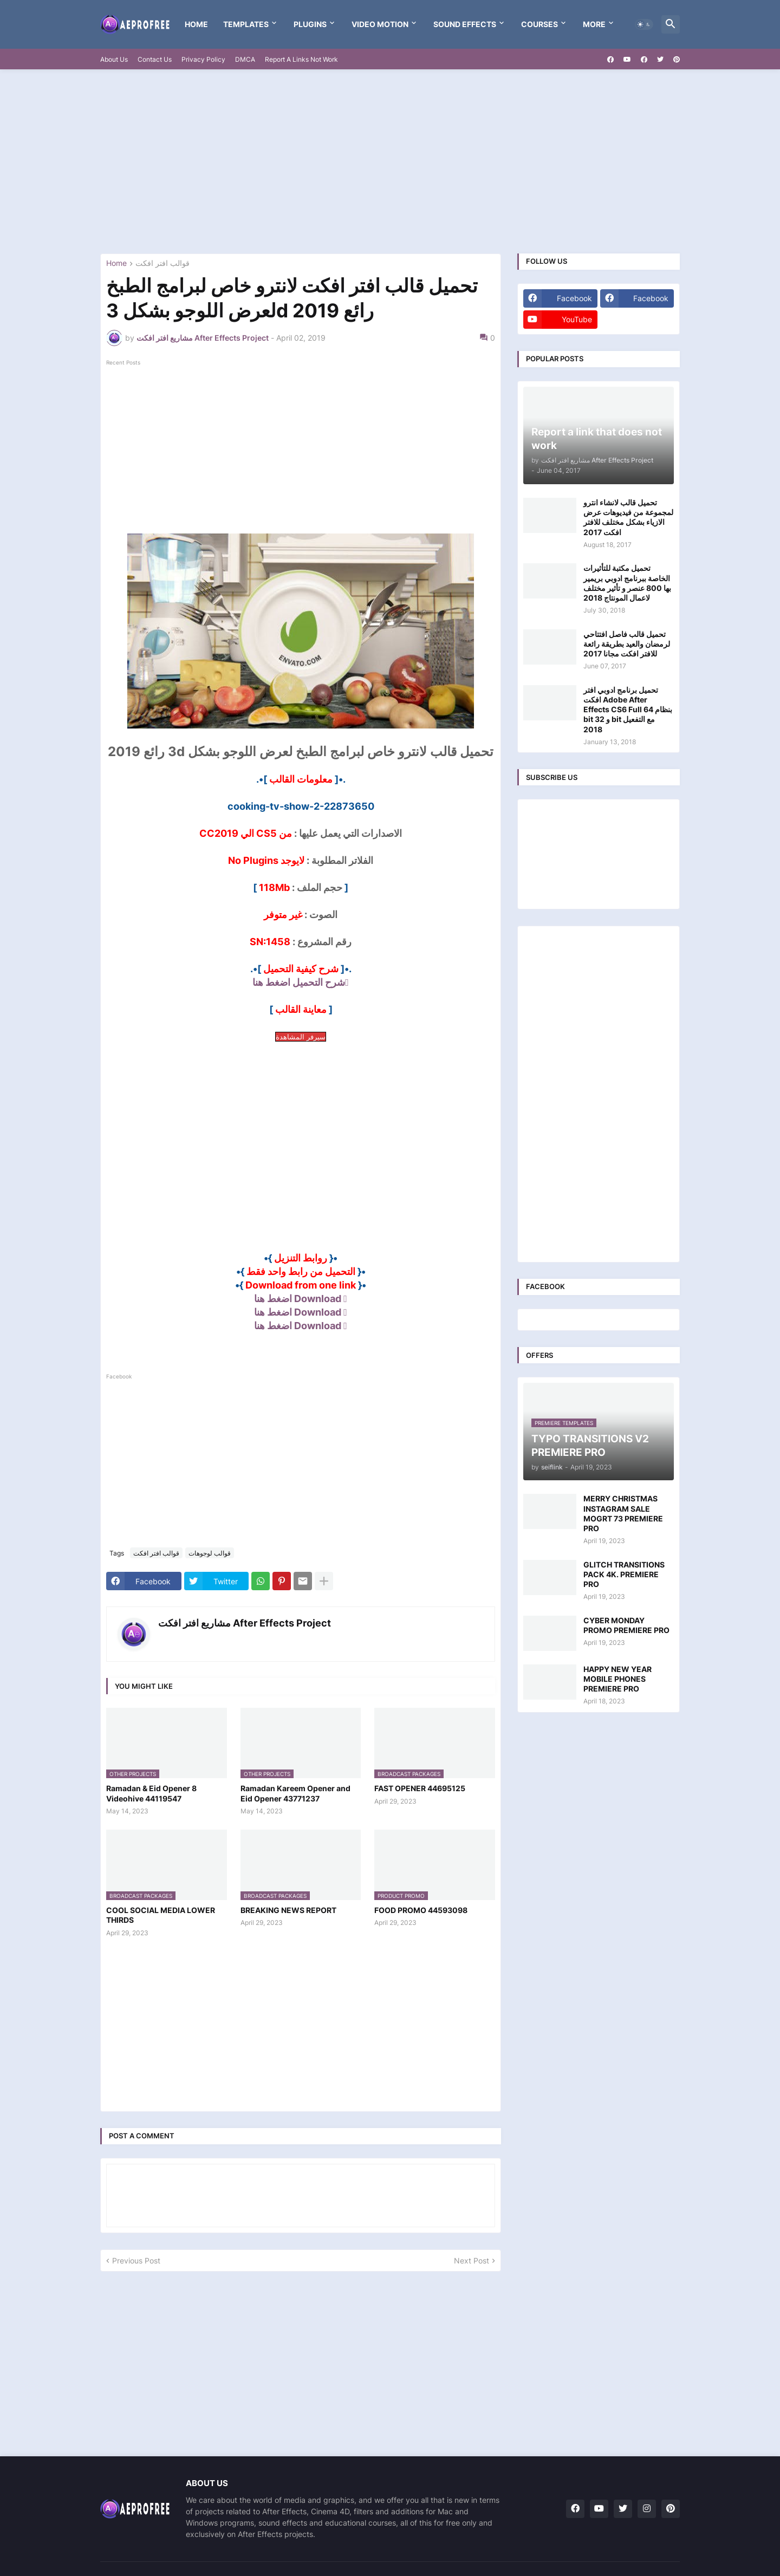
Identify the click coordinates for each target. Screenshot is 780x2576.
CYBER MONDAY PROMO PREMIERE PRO (626, 1625)
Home (196, 24)
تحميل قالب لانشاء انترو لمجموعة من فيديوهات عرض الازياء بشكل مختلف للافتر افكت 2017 (628, 517)
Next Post (471, 2260)
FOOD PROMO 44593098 (420, 1910)
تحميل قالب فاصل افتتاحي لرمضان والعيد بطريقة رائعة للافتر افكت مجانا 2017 (626, 643)
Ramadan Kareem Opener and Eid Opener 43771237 (295, 1793)
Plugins (310, 24)
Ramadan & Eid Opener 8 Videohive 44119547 (151, 1793)
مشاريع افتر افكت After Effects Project (244, 1623)
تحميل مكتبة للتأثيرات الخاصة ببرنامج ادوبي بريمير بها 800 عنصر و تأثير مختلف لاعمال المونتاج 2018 (627, 582)
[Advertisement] (390, 161)
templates (246, 24)
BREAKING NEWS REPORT (288, 1910)
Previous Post (136, 2260)
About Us (114, 59)
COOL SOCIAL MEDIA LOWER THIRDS (160, 1914)
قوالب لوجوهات (209, 1553)
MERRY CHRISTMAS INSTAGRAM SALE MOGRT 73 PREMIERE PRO (623, 1513)
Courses (539, 24)
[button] (644, 24)
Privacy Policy (203, 59)
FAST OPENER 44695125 (419, 1788)
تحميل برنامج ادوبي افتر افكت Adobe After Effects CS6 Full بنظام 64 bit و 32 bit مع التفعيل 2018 (627, 709)
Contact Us (155, 59)
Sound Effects (464, 24)
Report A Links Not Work (301, 59)
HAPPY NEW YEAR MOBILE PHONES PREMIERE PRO (617, 1678)
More (594, 24)
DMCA (245, 59)
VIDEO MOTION (380, 24)
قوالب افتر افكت (162, 263)
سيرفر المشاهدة (301, 1036)
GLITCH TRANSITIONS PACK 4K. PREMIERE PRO (624, 1574)
